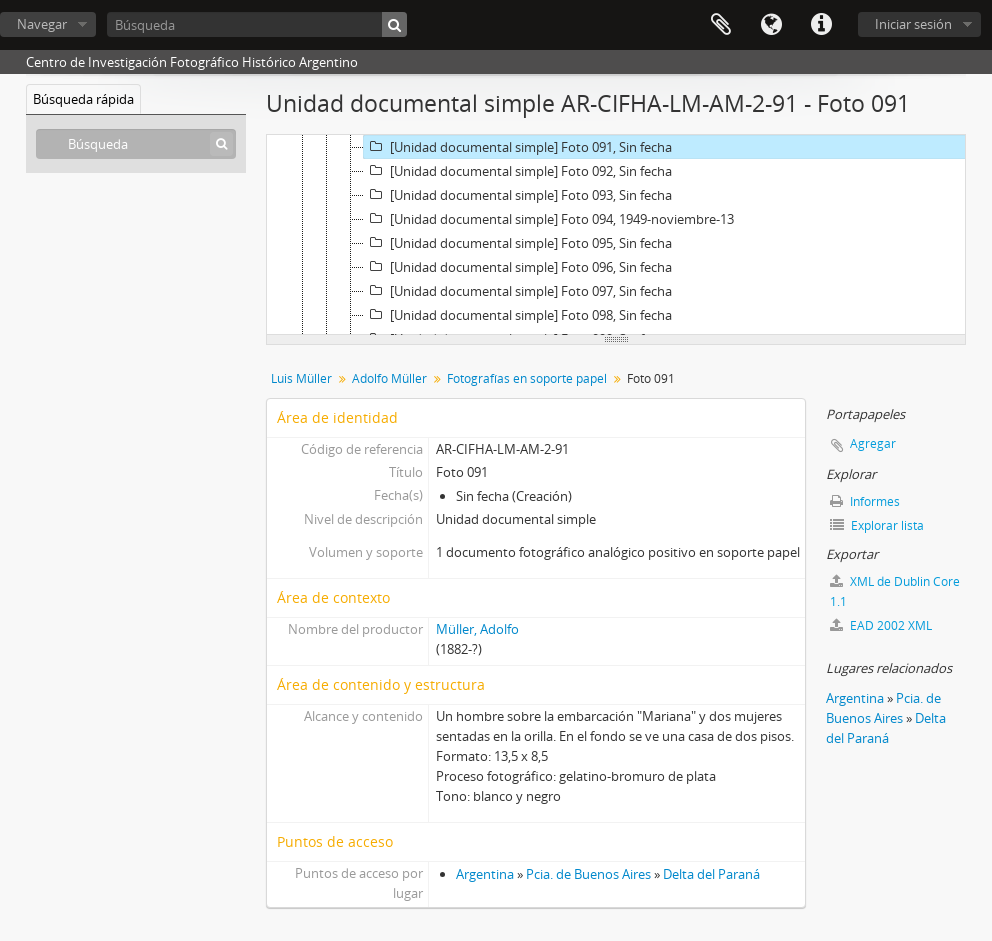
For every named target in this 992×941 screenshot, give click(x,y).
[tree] (616, 235)
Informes (865, 501)
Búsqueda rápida (83, 99)
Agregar (873, 443)
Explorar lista (877, 525)
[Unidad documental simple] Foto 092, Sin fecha (518, 171)
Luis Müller (301, 378)
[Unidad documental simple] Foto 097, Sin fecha (518, 291)
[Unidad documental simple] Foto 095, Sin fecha (518, 243)
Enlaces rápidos (821, 25)
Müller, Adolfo (477, 629)
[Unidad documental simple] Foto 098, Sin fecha (518, 315)
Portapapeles (721, 25)
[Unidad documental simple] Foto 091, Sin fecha (518, 147)
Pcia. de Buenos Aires (588, 874)
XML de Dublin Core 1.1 (895, 591)
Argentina (485, 874)
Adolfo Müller (389, 378)
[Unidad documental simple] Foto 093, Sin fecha (518, 195)
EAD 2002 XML (881, 625)
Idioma (771, 25)
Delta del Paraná (711, 874)
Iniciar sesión (913, 24)
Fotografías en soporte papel (527, 378)
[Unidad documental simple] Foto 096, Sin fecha (518, 267)
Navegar (42, 24)
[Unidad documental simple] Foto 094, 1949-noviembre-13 (549, 219)
